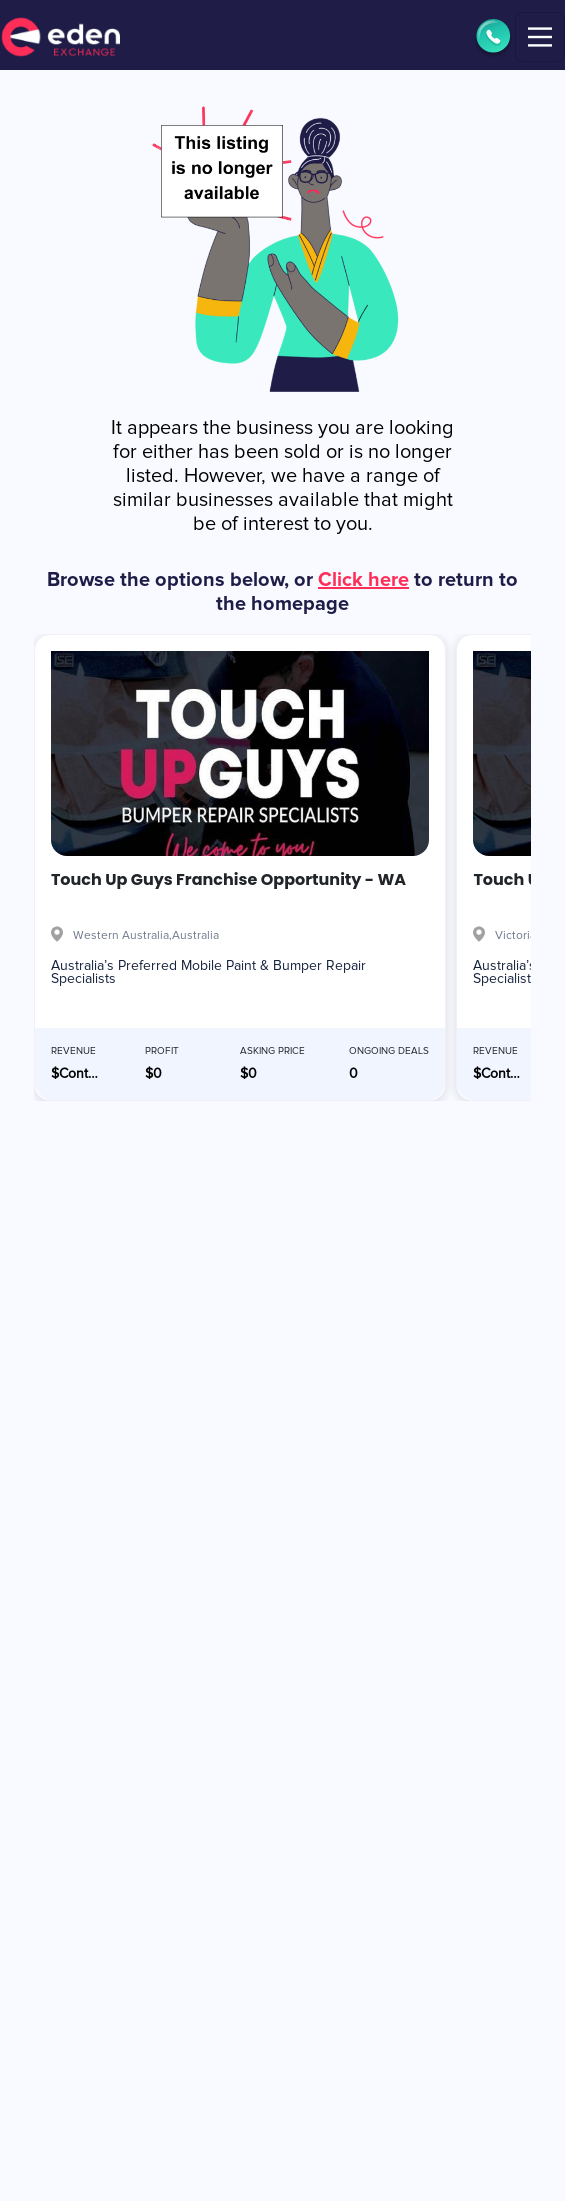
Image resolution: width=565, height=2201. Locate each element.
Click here (363, 580)
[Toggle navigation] (540, 37)
